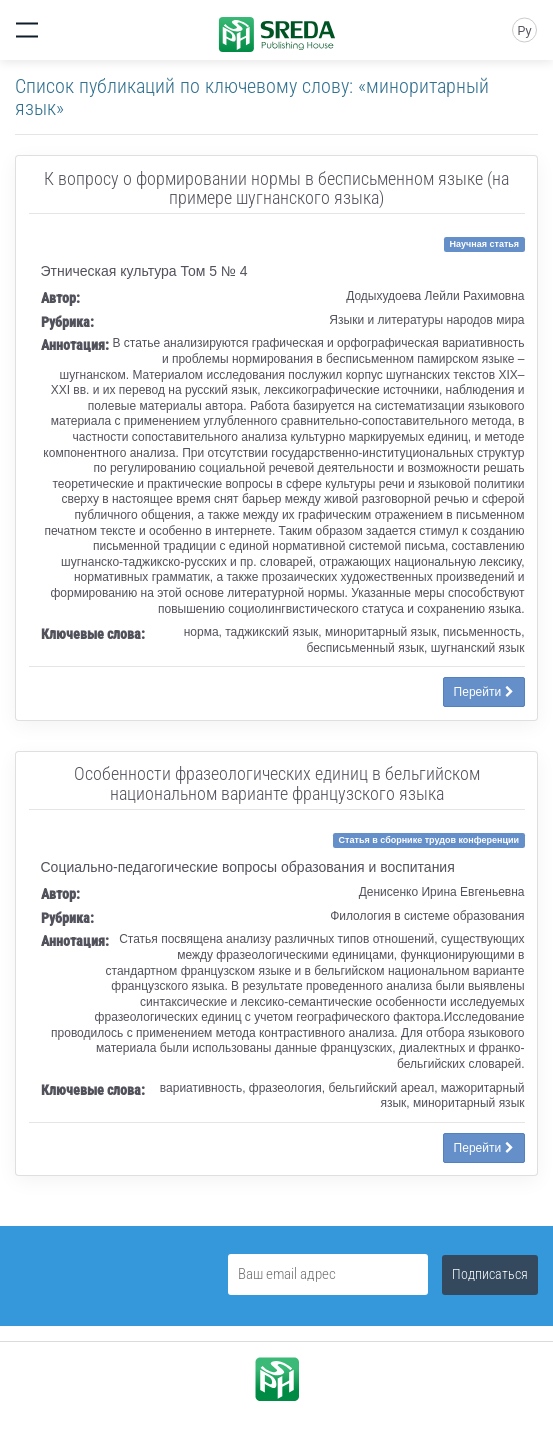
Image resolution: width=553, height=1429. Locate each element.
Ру (524, 31)
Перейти (484, 692)
